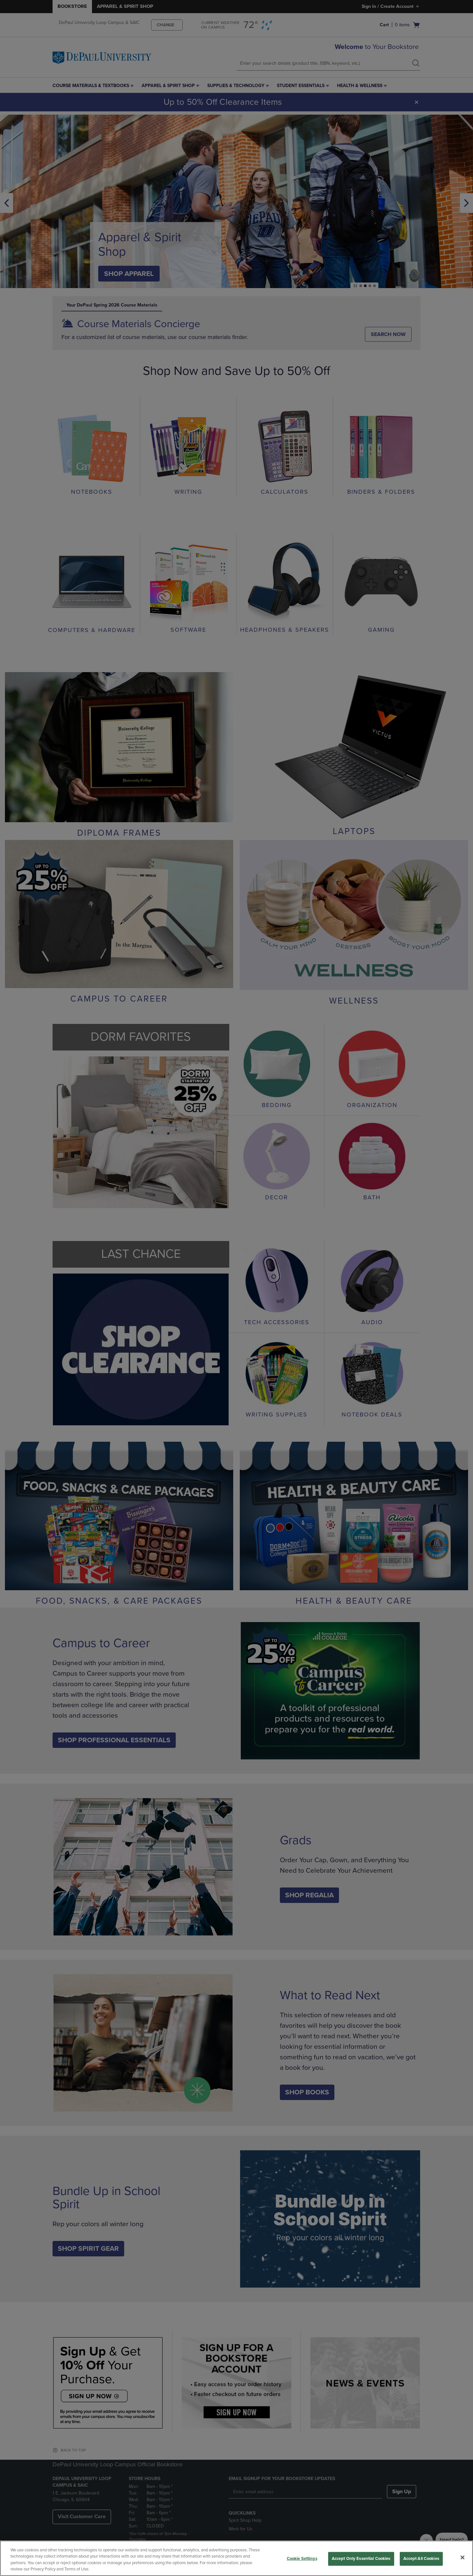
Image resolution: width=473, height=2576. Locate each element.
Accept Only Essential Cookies (361, 2558)
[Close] (462, 2557)
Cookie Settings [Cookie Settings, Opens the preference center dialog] (302, 2558)
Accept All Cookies (421, 2558)
